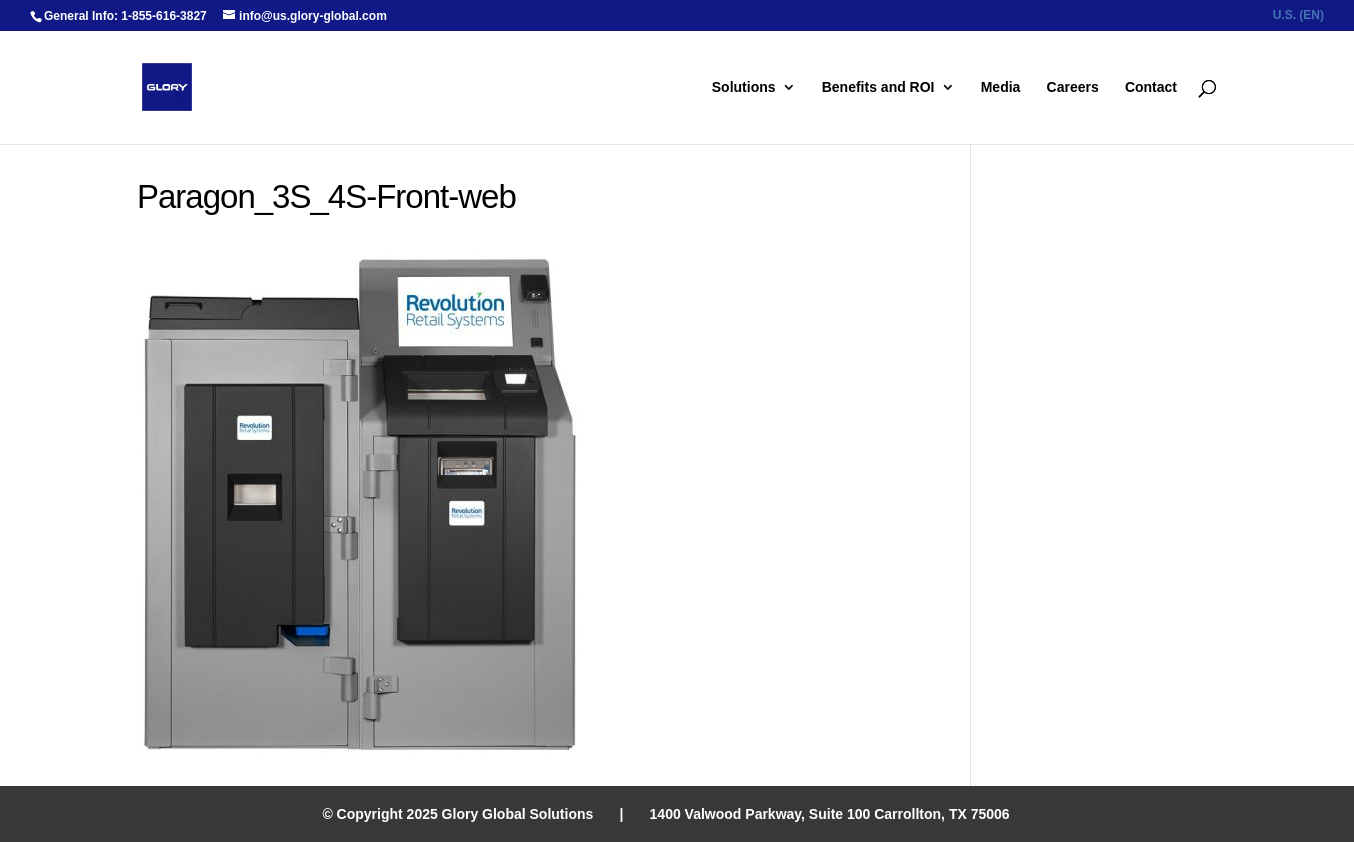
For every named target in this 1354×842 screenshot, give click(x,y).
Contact (1151, 87)
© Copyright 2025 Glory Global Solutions (457, 814)
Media (1001, 87)
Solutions (744, 87)
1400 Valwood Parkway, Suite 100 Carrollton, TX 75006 (830, 814)
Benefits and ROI (878, 87)
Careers (1073, 87)
